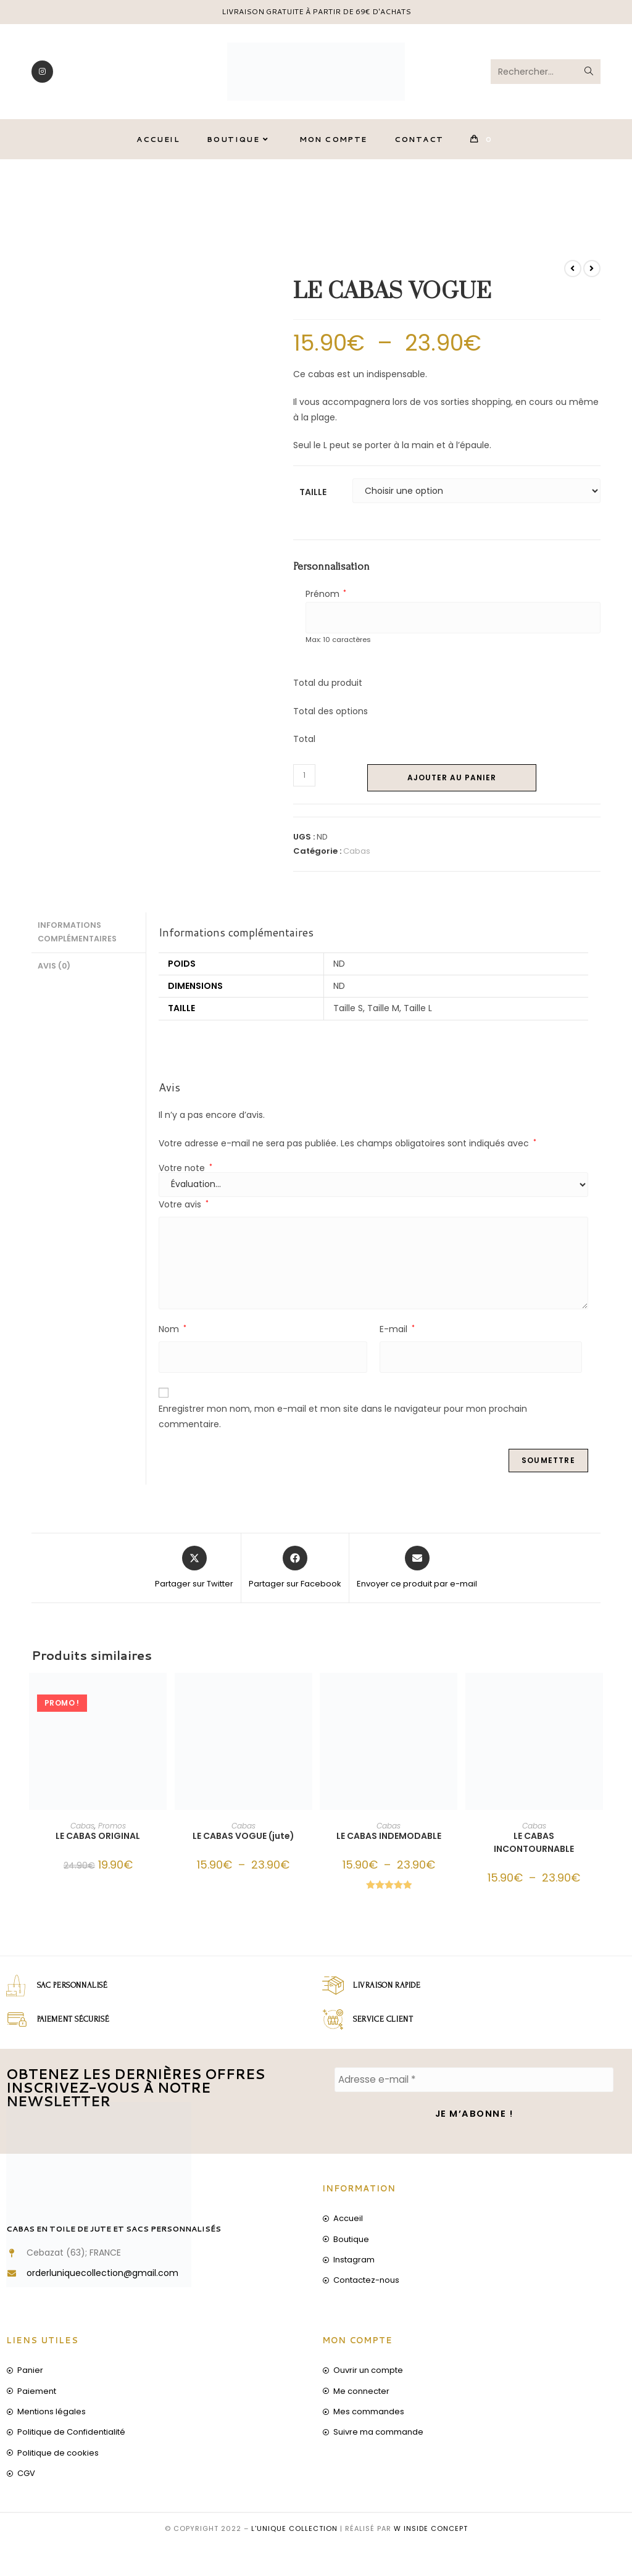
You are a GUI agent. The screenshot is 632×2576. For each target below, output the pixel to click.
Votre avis (184, 1212)
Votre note (185, 1176)
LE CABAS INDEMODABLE (388, 1844)
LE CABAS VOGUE (567, 198)
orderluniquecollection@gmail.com (102, 2277)
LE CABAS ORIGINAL (98, 1844)
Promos (112, 1833)
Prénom (326, 602)
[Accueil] (471, 198)
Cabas (356, 859)
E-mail (397, 1337)
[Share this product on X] (194, 1576)
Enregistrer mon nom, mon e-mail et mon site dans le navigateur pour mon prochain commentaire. (343, 1424)
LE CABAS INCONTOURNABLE (534, 1850)
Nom (172, 1337)
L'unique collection (294, 2532)
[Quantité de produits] (304, 783)
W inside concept (431, 2532)
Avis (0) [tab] (54, 972)
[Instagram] (42, 75)
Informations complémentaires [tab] (77, 939)
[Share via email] (417, 1576)
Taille (312, 500)
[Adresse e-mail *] (474, 2087)
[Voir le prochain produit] (592, 276)
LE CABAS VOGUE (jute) (243, 1844)
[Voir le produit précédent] (572, 276)
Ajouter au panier (451, 785)
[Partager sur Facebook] (295, 1576)
